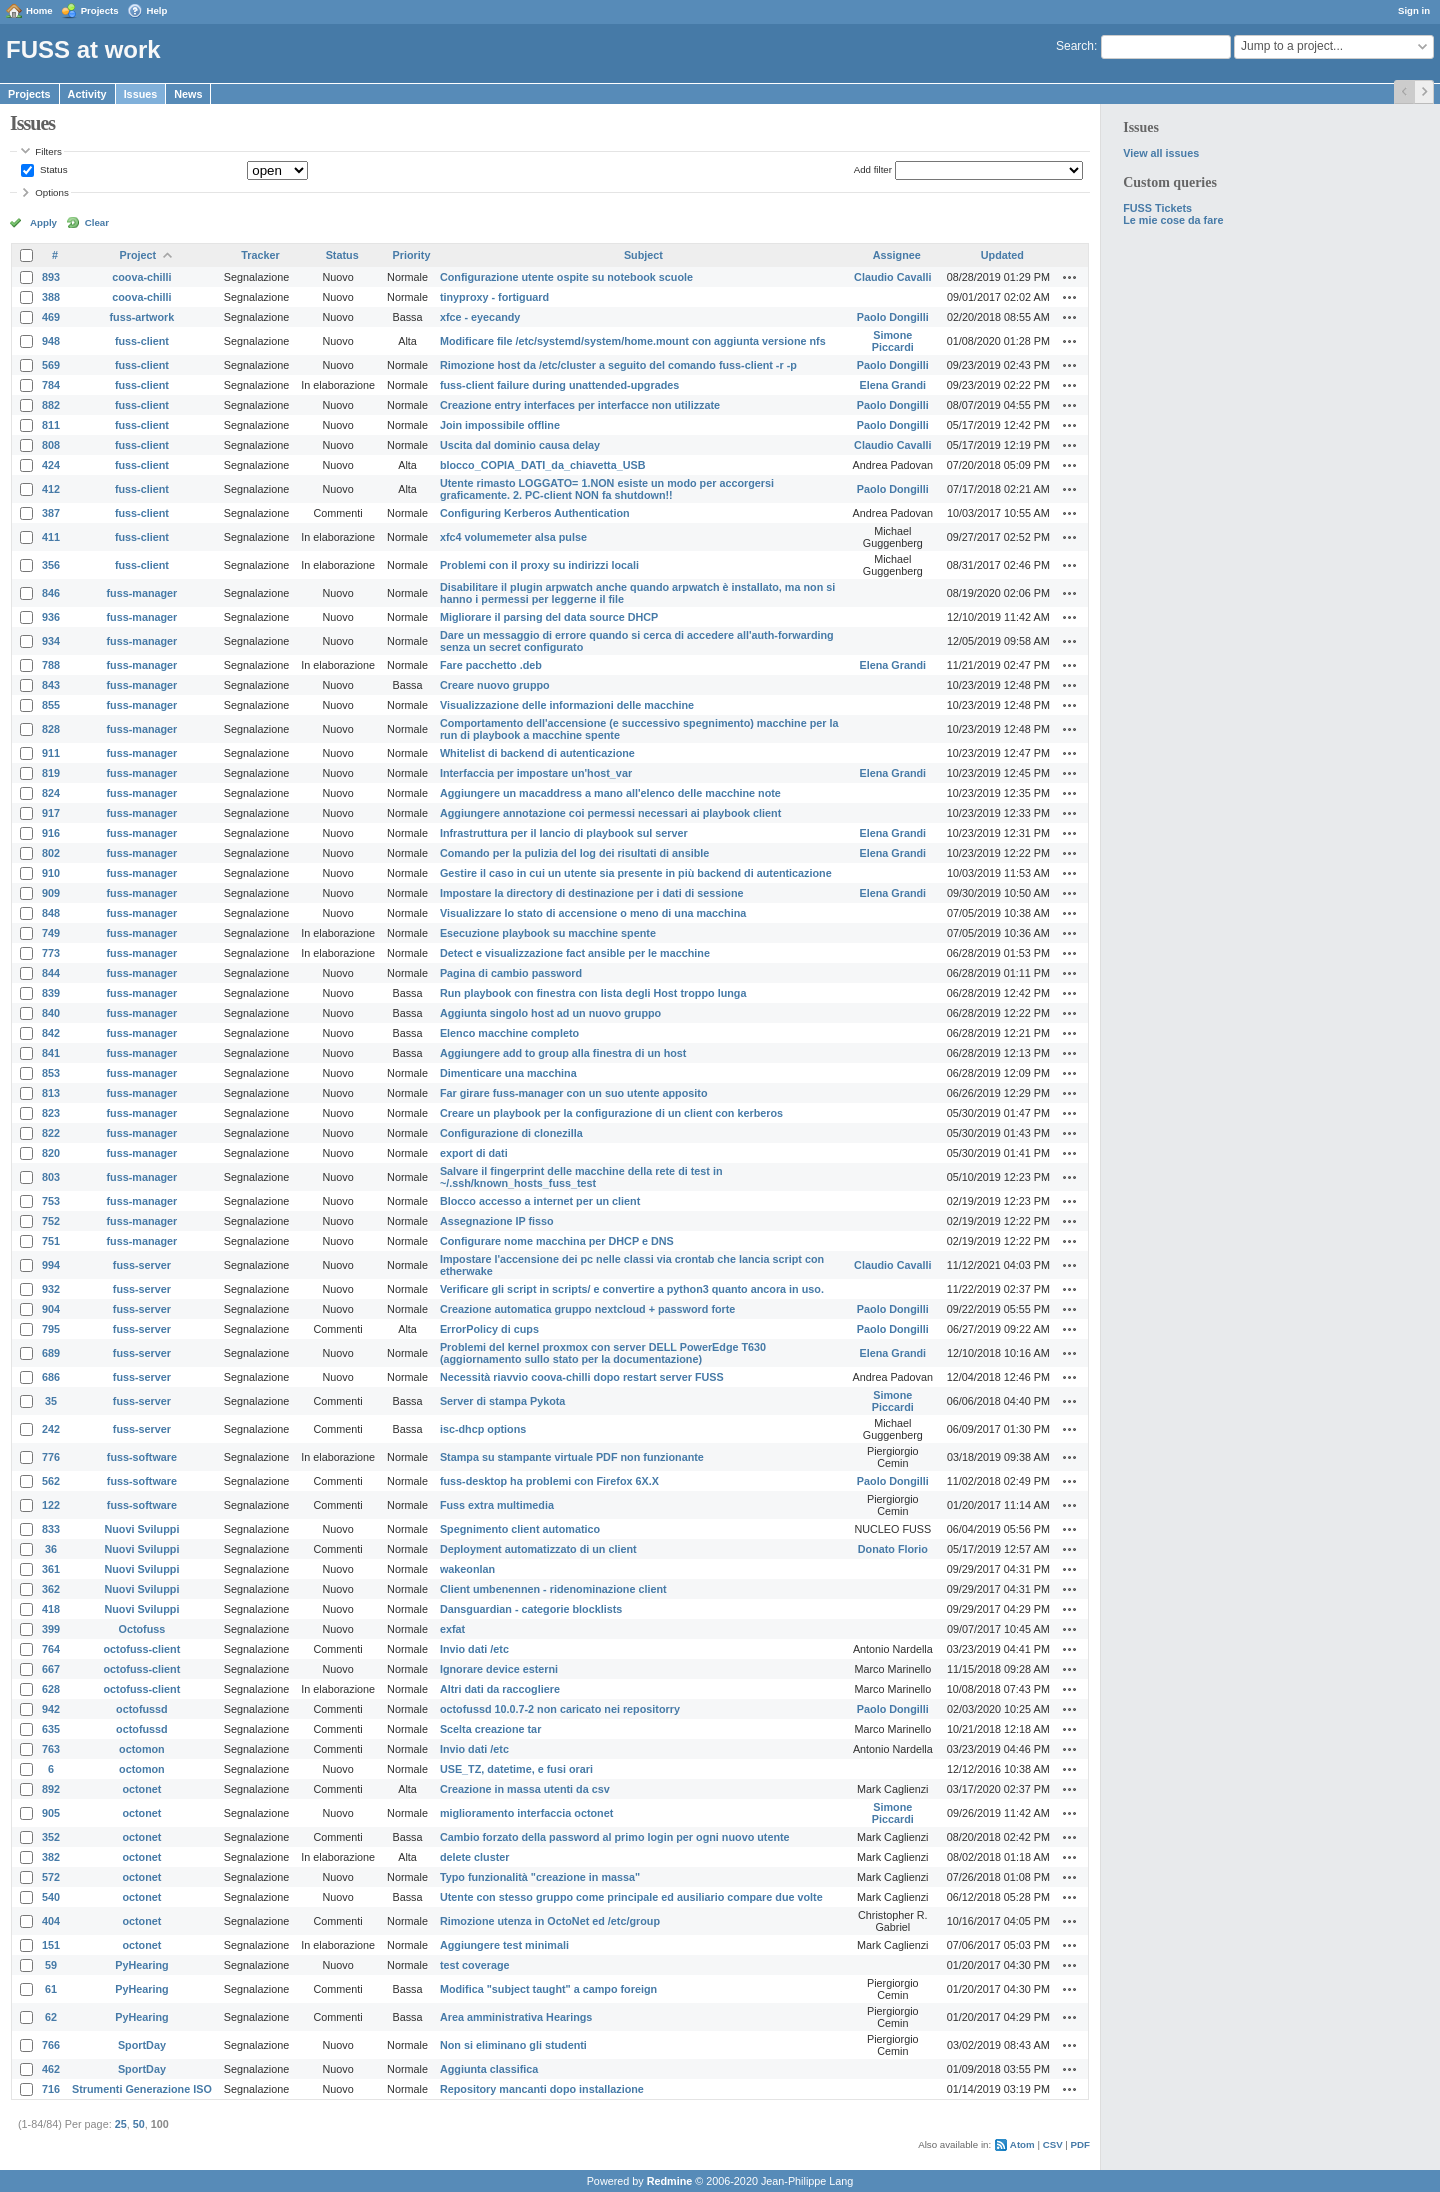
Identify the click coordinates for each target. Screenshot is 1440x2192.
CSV (1053, 2144)
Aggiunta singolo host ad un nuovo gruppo (550, 1013)
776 (51, 1457)
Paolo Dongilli (893, 317)
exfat (452, 1629)
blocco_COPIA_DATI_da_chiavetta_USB (543, 465)
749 (51, 933)
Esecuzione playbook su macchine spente (548, 933)
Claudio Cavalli (892, 277)
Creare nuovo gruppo (495, 685)
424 (51, 465)
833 (51, 1529)
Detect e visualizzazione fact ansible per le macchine (575, 953)
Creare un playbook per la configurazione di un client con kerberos (611, 1113)
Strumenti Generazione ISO (142, 2089)
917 (51, 813)
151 (51, 1945)
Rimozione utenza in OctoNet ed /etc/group (550, 1921)
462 (51, 2069)
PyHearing (141, 1965)
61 (51, 1989)
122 (51, 1505)
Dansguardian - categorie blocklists (531, 1609)
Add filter (873, 169)
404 (51, 1921)
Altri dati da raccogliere (500, 1689)
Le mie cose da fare (1173, 220)
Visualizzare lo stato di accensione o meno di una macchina (593, 913)
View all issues (1161, 153)
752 (51, 1221)
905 (51, 1813)
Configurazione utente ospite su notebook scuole (566, 277)
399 (51, 1629)
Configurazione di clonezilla (511, 1133)
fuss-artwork (142, 317)
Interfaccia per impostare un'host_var (536, 773)
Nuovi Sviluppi (141, 1529)
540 (51, 1897)
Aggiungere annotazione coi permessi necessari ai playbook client (610, 813)
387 (51, 513)
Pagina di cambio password (511, 973)
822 (51, 1133)
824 (51, 793)
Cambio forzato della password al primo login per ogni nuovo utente (615, 1837)
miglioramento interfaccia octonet (526, 1813)
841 (51, 1053)
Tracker (260, 255)
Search (1075, 46)
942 (51, 1709)
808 (51, 445)
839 (51, 993)
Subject (643, 255)
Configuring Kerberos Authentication (535, 513)
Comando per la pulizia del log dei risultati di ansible (574, 853)
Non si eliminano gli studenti (513, 2045)
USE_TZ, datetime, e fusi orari (516, 1769)
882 (51, 405)
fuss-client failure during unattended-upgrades (559, 385)
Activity (87, 94)
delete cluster (475, 1857)
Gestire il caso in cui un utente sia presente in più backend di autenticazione (636, 873)
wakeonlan (467, 1569)
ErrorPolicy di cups (489, 1329)
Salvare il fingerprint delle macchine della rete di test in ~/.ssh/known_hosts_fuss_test (581, 1177)
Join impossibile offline (500, 425)
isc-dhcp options (483, 1429)
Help (157, 10)
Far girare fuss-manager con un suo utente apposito (574, 1093)
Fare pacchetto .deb (491, 665)
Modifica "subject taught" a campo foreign (548, 1989)
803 (51, 1177)
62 (51, 2017)
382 (51, 1857)
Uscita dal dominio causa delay (520, 445)
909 (51, 893)
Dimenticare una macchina (508, 1073)
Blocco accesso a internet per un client (540, 1201)
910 (51, 873)
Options (52, 192)
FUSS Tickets (1157, 208)
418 (51, 1609)
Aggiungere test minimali (504, 1945)
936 (51, 617)
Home (39, 10)
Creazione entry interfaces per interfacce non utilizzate (580, 405)
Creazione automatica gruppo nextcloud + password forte (587, 1309)
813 (51, 1093)
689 (51, 1353)
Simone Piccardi (893, 341)
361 (51, 1569)
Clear (97, 222)
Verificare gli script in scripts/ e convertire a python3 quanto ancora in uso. (632, 1289)
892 (51, 1789)
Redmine (670, 2181)
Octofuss (142, 1629)
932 (51, 1289)
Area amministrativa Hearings (516, 2017)
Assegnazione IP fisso (497, 1221)
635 (51, 1729)
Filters (48, 151)
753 (51, 1201)
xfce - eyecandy (480, 317)
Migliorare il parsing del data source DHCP (549, 617)
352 (51, 1837)
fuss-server (142, 1265)
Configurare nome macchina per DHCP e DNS (557, 1241)
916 (51, 833)
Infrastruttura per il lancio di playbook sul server (564, 833)
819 (51, 773)
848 (51, 913)
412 (51, 489)
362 (51, 1589)
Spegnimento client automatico (520, 1529)
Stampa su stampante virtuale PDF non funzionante (572, 1457)
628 (51, 1689)
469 (51, 317)
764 (51, 1649)
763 (51, 1749)
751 (51, 1241)
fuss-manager (142, 593)
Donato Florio (893, 1549)
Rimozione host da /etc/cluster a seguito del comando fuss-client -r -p (618, 365)
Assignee (897, 255)
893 (51, 277)
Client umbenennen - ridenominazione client (553, 1589)
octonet (141, 1789)
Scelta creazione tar (490, 1729)
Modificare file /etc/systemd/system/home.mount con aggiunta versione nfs (633, 341)
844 (51, 973)
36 (51, 1549)
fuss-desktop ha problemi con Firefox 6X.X (549, 1481)
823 (51, 1113)
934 (51, 641)
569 (51, 365)
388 (51, 297)
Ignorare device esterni (499, 1669)
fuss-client (142, 341)
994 (51, 1265)
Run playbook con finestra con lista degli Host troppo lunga (593, 993)
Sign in (1414, 10)
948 (51, 341)
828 (51, 729)
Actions (1070, 277)
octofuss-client (142, 1649)
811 (51, 425)
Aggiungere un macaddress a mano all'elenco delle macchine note (610, 793)
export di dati (474, 1153)
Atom (1022, 2144)
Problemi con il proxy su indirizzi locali (539, 565)
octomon (142, 1749)
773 (51, 953)
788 (51, 665)
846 (51, 593)
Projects (100, 10)
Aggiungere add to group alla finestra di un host (563, 1053)
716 (51, 2089)
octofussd (142, 1709)
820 (51, 1153)
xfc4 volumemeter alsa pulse (513, 537)
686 (51, 1377)
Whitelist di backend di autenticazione (537, 753)
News (188, 94)
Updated (1002, 255)
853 (51, 1073)
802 (51, 853)
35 (51, 1401)
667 (51, 1669)
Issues (141, 94)
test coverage (475, 1965)
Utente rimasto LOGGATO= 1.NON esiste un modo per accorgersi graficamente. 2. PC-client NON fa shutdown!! (607, 489)
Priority (412, 255)
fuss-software (142, 1457)
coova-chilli (141, 277)
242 (51, 1429)
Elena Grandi (893, 385)
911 (51, 753)
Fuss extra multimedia (497, 1505)
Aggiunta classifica (489, 2069)
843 (51, 685)
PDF (1080, 2144)
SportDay (142, 2045)
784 (51, 385)
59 (51, 1965)
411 (51, 537)
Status (52, 169)
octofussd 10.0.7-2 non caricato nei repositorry (560, 1709)
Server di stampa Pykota (502, 1401)
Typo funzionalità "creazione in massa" (540, 1877)
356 (51, 565)
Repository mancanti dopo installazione (542, 2089)
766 (51, 2045)
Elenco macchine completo (509, 1033)
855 (51, 705)
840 (51, 1013)
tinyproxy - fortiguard (494, 297)
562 (51, 1481)
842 (51, 1033)
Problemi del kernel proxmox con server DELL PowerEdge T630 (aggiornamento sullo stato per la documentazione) (603, 1353)
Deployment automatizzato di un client (538, 1549)
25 (121, 2124)
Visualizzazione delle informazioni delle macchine (567, 705)
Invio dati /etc (474, 1649)
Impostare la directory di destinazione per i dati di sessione (592, 893)
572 (51, 1877)
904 (51, 1309)
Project (138, 255)
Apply (43, 222)
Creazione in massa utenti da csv (525, 1789)
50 (139, 2124)
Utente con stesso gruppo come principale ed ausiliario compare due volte (631, 1897)
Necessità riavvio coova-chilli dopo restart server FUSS (582, 1377)
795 (51, 1329)
